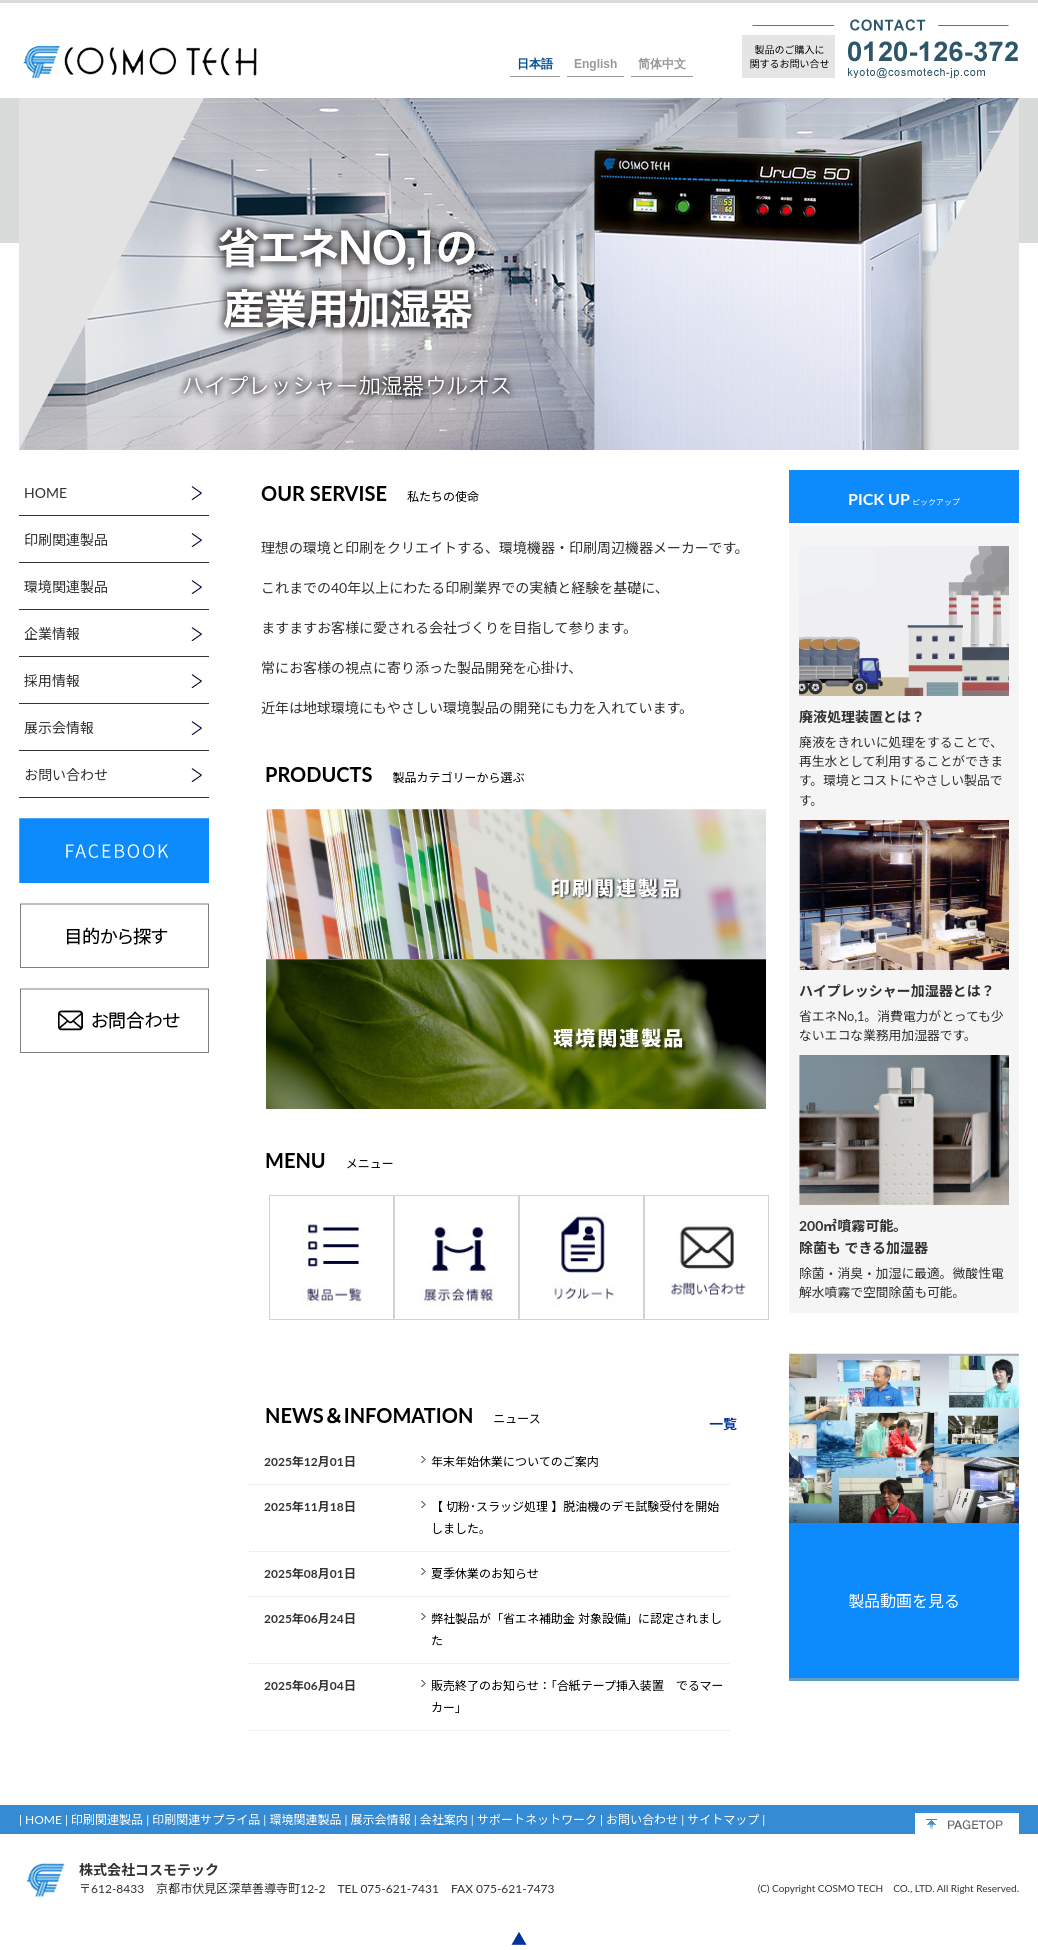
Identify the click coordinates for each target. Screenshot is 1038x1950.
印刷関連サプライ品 (206, 1819)
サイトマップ (723, 1819)
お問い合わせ (642, 1819)
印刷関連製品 (107, 1819)
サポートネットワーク (537, 1819)
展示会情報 (381, 1819)
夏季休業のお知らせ (485, 1573)
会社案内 (444, 1819)
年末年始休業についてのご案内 (515, 1461)
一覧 (723, 1423)
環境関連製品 (305, 1819)
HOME (43, 1819)
